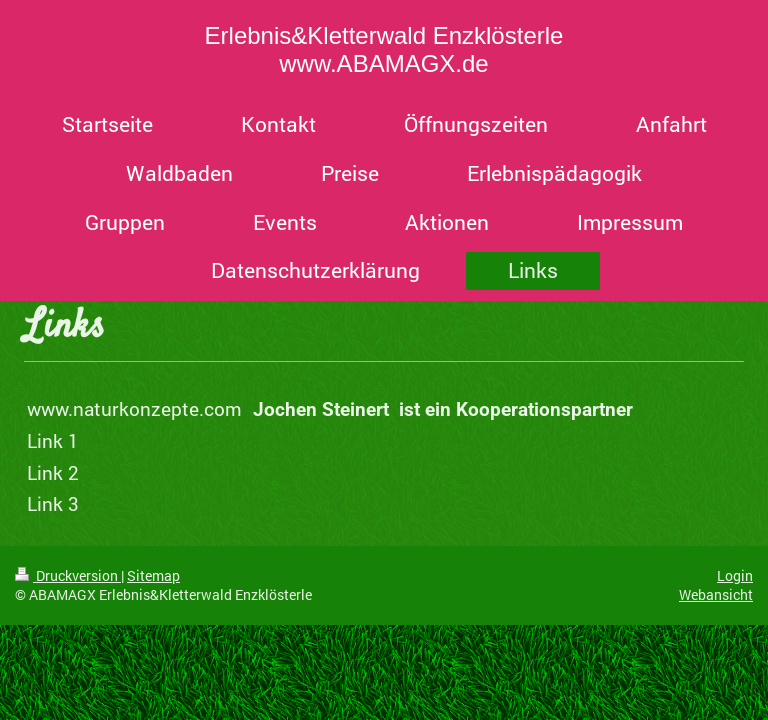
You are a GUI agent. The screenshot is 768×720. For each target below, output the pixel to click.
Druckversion (68, 575)
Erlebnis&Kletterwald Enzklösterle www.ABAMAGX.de (384, 49)
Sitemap (153, 575)
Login (735, 575)
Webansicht (716, 594)
